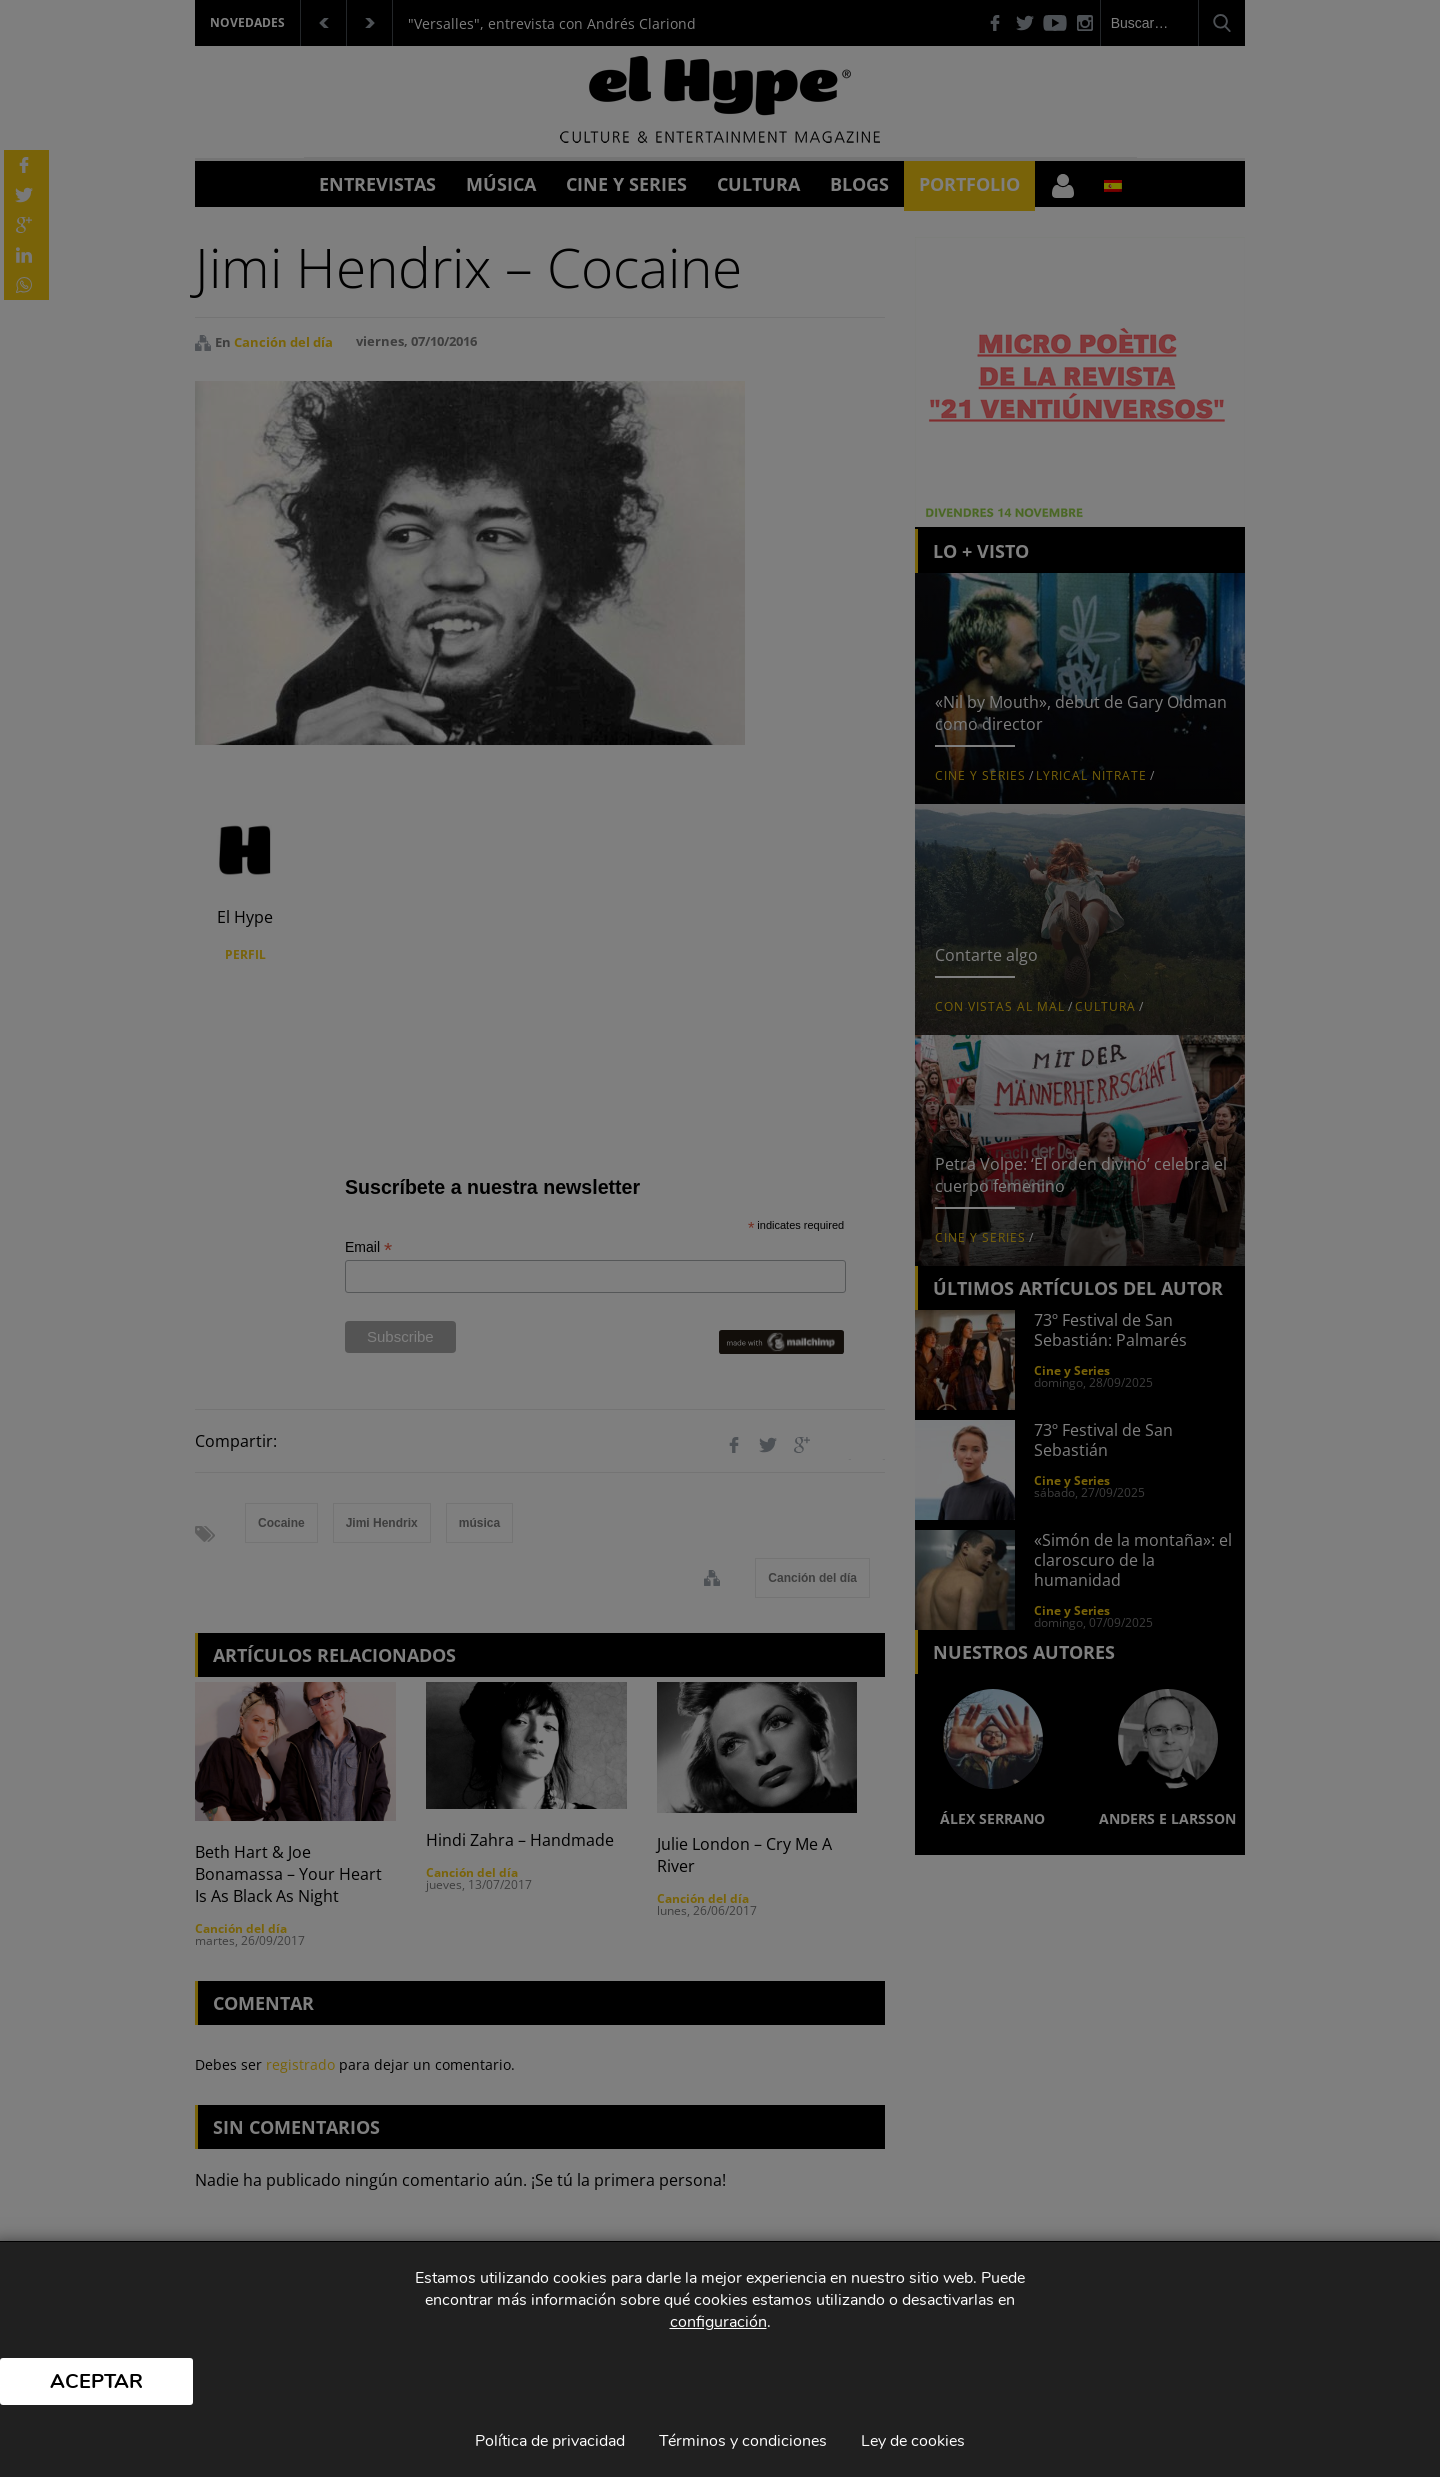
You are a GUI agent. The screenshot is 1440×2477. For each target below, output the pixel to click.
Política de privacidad (550, 2441)
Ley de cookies (913, 2441)
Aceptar (96, 2381)
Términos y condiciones (743, 2441)
